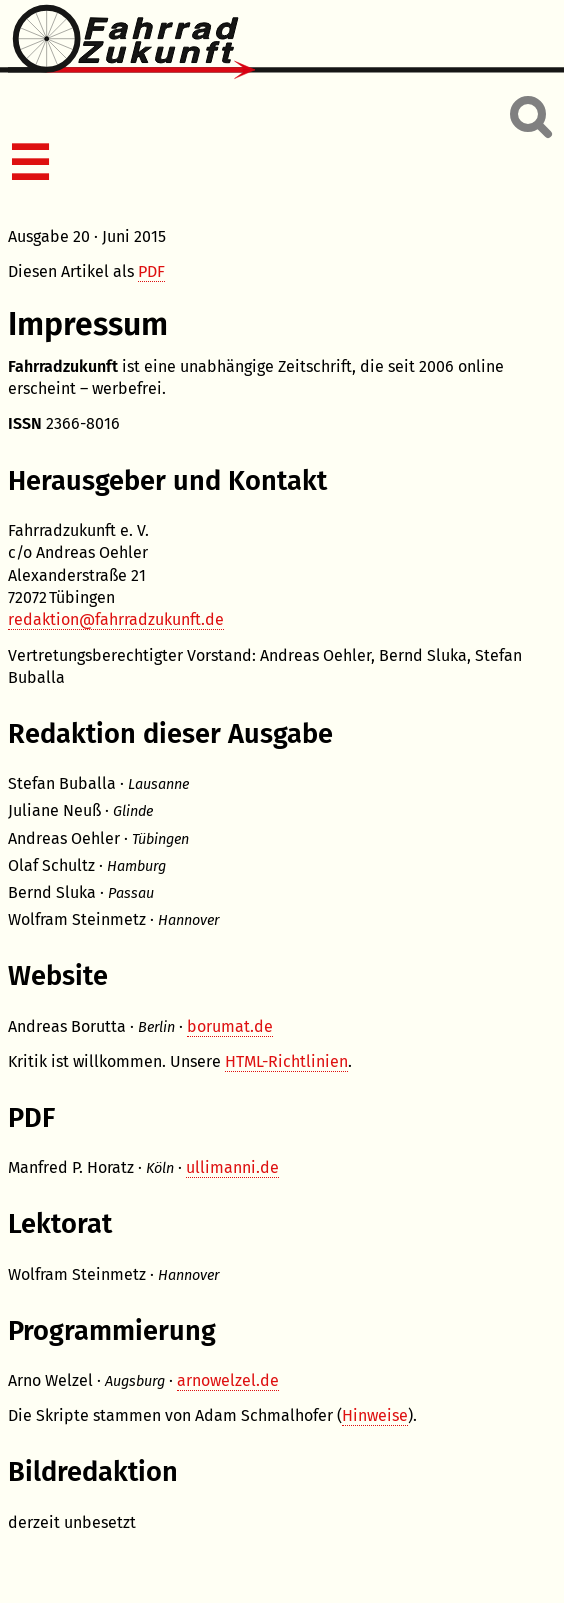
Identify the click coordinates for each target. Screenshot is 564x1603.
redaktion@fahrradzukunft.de (116, 619)
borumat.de (230, 1026)
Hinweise (375, 1415)
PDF (151, 271)
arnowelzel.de (228, 1380)
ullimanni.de (232, 1167)
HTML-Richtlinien (286, 1061)
